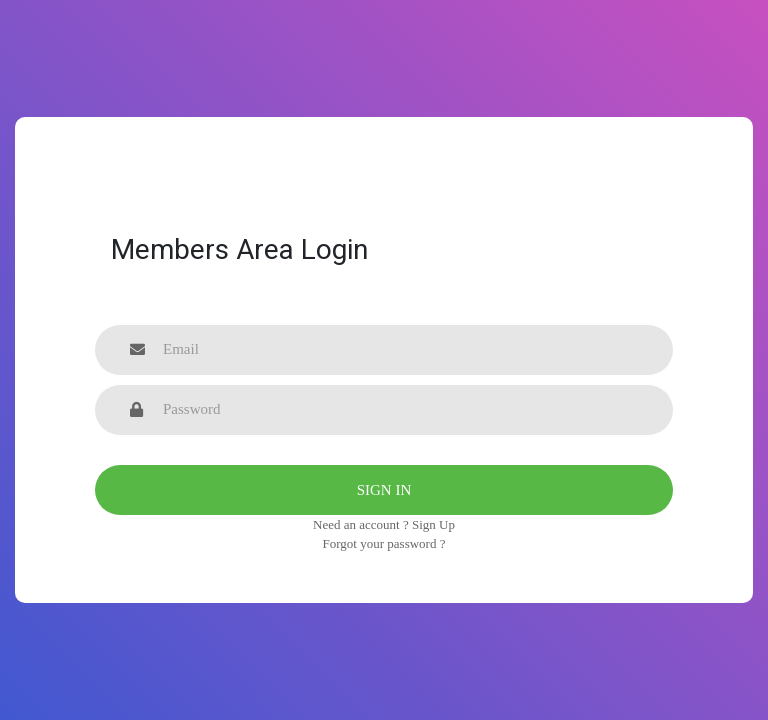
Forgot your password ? (384, 543)
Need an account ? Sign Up (384, 524)
